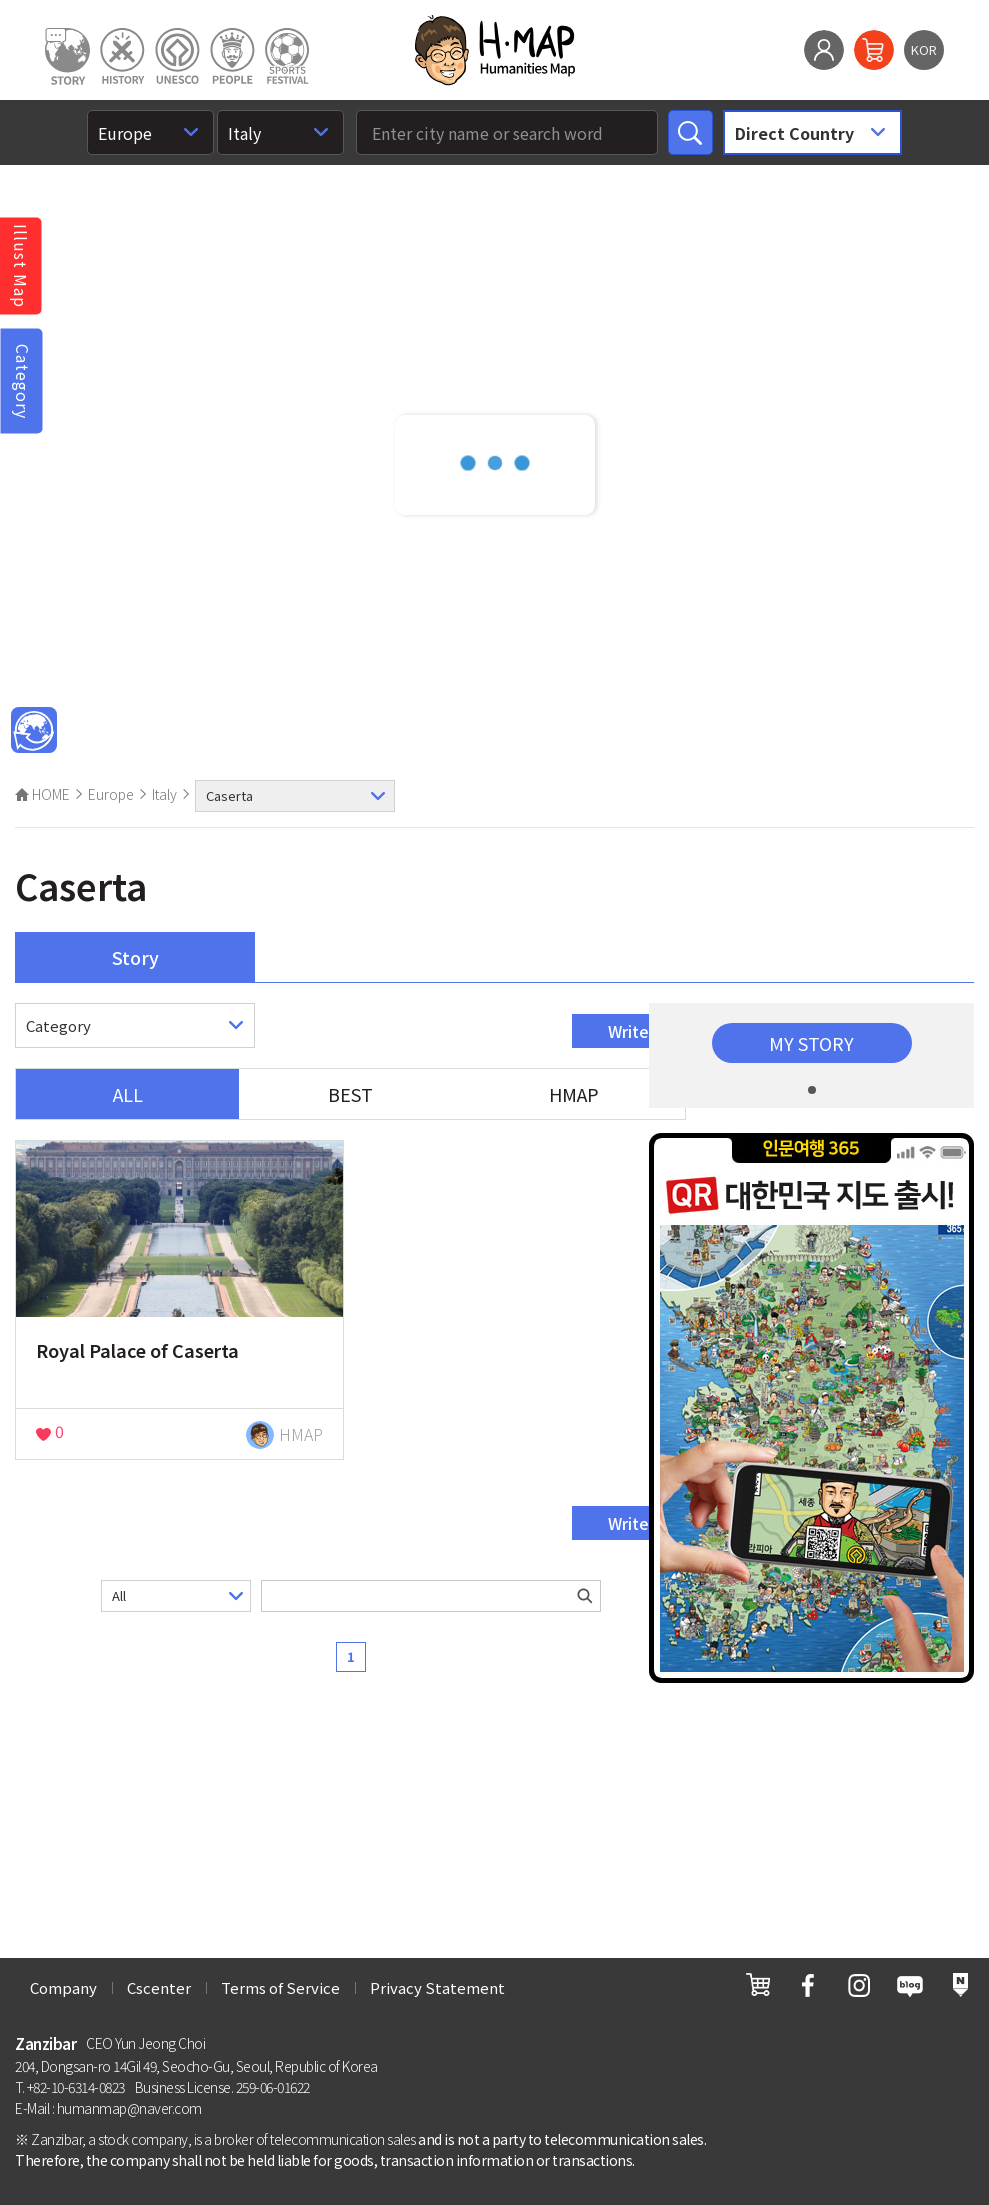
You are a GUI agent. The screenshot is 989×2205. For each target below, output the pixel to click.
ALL (128, 1094)
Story (135, 957)
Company (63, 1987)
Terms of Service (280, 1987)
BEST (350, 1094)
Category (23, 380)
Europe (111, 794)
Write (628, 1031)
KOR (924, 49)
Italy (164, 794)
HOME (42, 794)
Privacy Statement (437, 1987)
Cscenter (159, 1987)
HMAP (574, 1094)
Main (34, 731)
